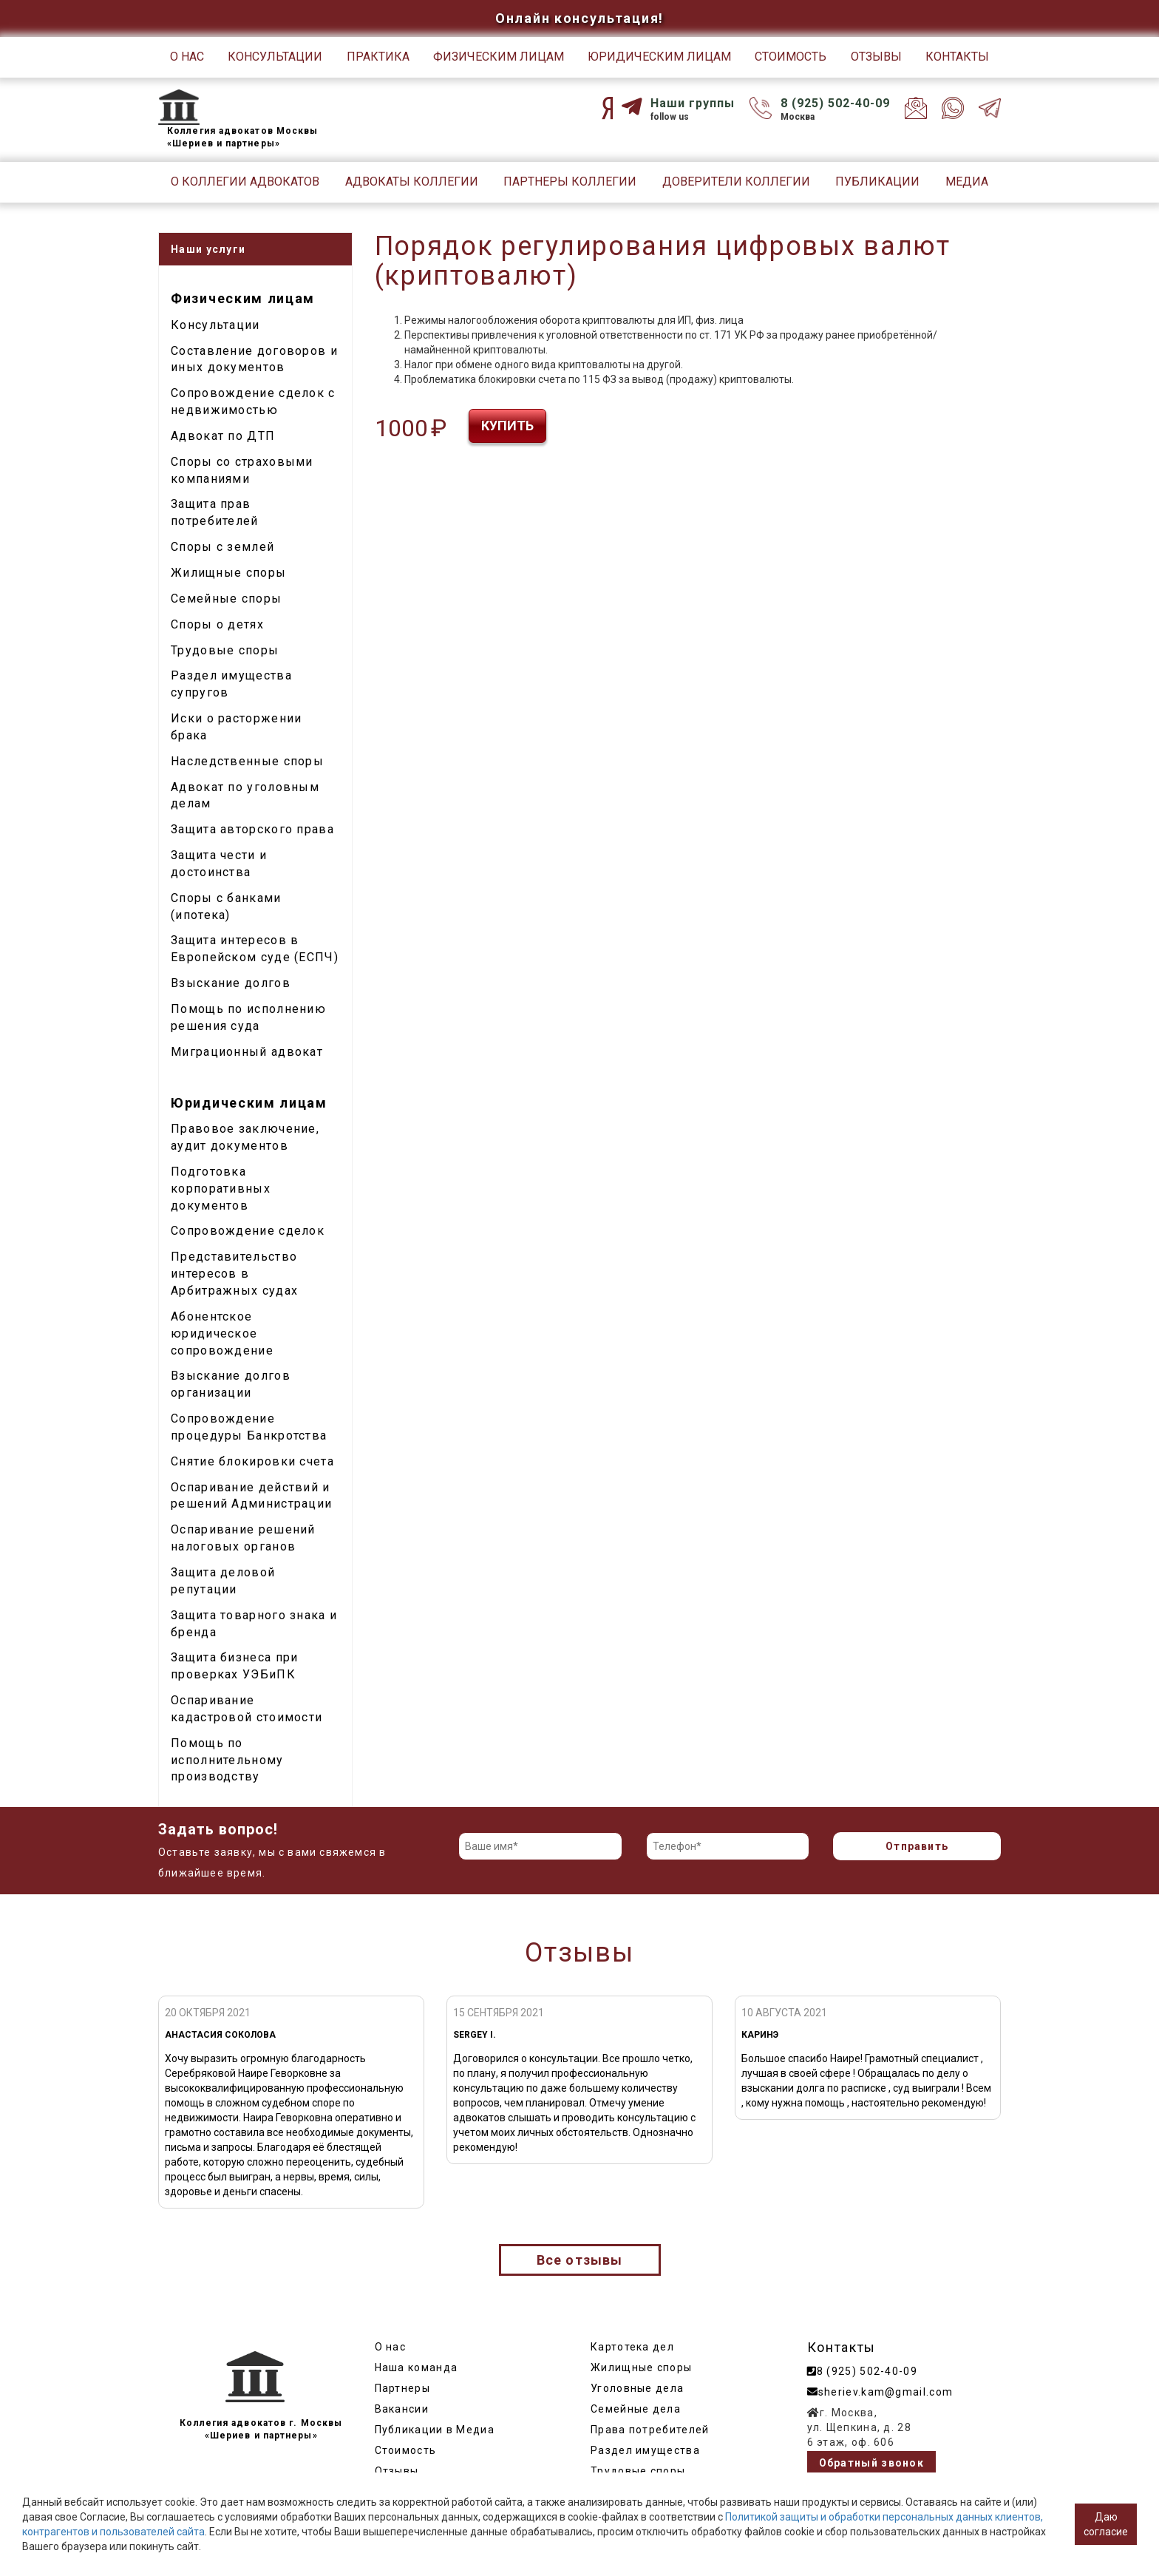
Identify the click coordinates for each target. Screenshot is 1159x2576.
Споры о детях (217, 624)
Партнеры (402, 2388)
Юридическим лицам (659, 57)
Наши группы (692, 103)
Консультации (275, 57)
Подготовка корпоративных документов (221, 1189)
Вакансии (402, 2409)
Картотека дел (632, 2347)
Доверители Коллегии (736, 181)
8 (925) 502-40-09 (835, 103)
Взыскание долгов (230, 983)
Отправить (917, 1846)
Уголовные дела (637, 2388)
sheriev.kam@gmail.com (880, 2392)
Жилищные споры (228, 573)
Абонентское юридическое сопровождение (222, 1333)
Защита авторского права (252, 829)
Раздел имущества (645, 2450)
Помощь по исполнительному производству (227, 1760)
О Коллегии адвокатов (245, 181)
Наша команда (416, 2367)
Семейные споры (226, 599)
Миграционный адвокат (247, 1052)
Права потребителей (650, 2430)
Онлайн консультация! (579, 18)
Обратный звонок (872, 2463)
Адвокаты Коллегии (411, 181)
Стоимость (790, 57)
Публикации (877, 181)
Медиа (966, 181)
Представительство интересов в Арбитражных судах (234, 1274)
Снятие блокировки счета (252, 1461)
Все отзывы (580, 2260)
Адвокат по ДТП (223, 436)
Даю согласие (1106, 2524)
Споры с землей (222, 547)
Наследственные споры (247, 761)
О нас (187, 57)
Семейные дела (636, 2409)
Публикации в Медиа (434, 2430)
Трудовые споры (225, 650)
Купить (507, 425)
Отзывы (876, 57)
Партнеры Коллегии (569, 181)
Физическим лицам (498, 57)
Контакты (957, 57)
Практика (378, 57)
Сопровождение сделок (247, 1231)
